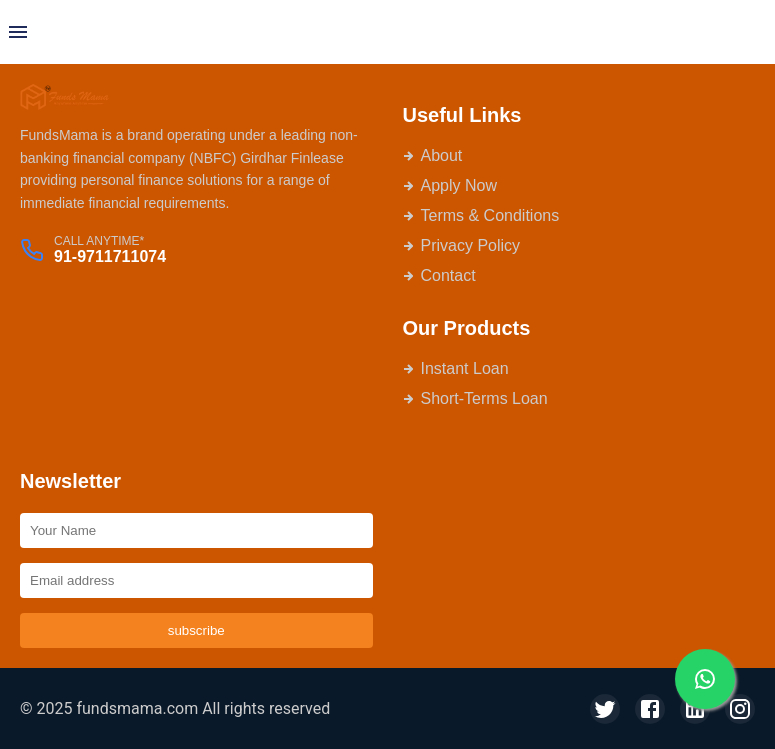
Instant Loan (456, 368)
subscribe (196, 630)
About (433, 155)
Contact (439, 275)
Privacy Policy (462, 245)
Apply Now (450, 185)
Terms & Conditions (481, 215)
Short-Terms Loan (475, 398)
